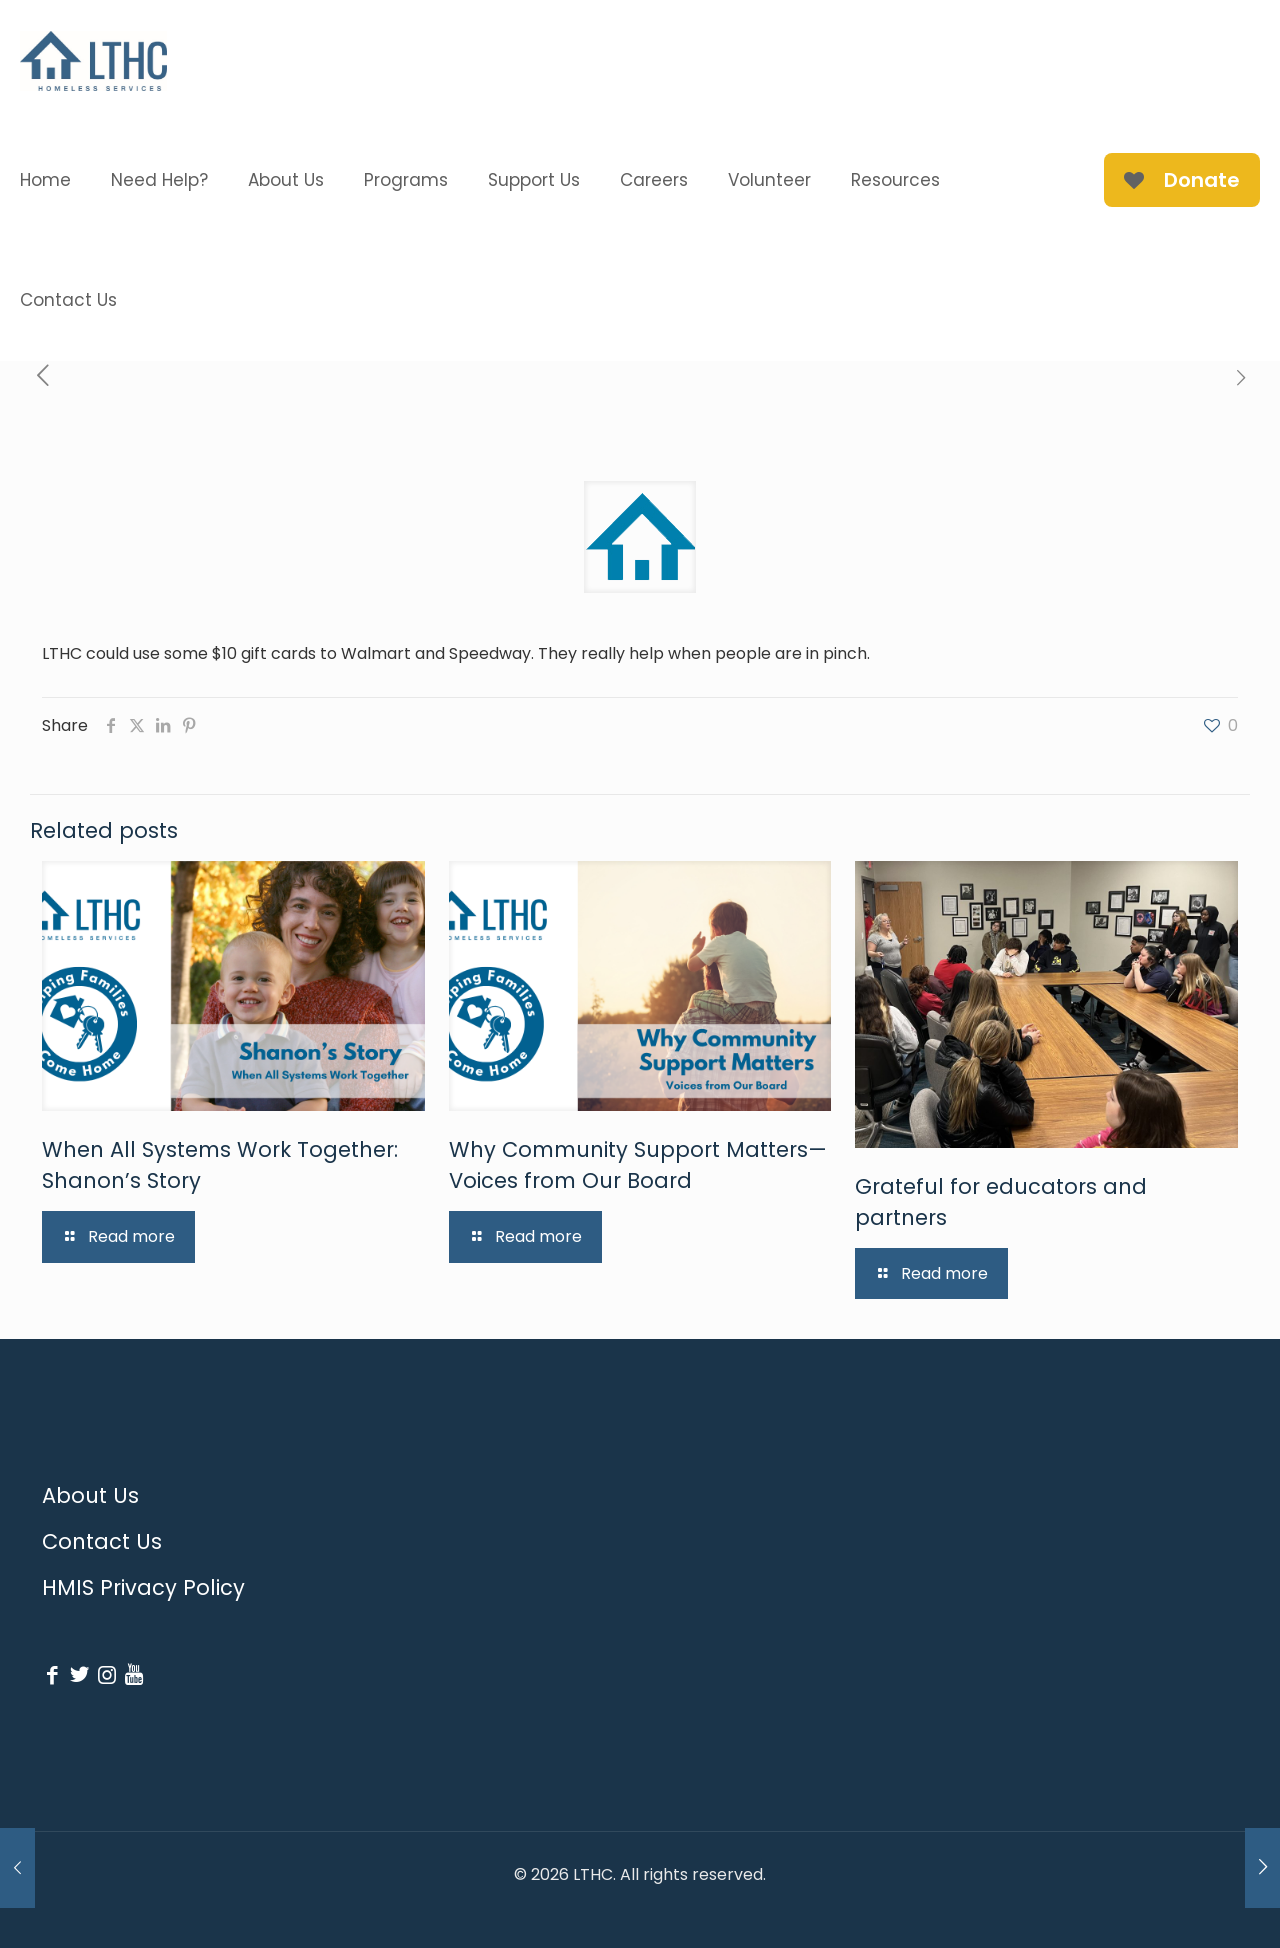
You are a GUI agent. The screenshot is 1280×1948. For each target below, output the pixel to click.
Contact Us (102, 1541)
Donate (1182, 180)
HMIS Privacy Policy (143, 1587)
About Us (90, 1495)
